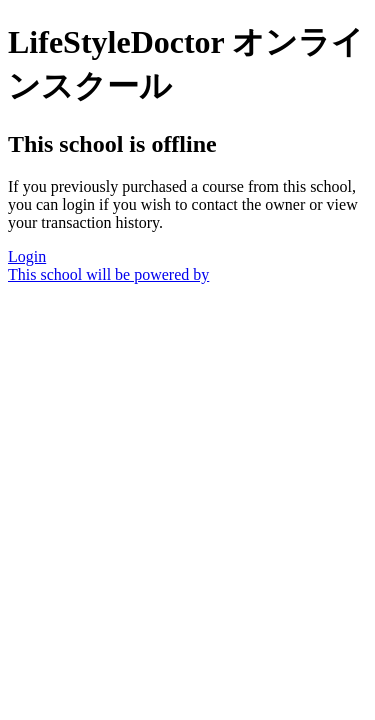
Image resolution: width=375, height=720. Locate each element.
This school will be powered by (108, 274)
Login (27, 256)
